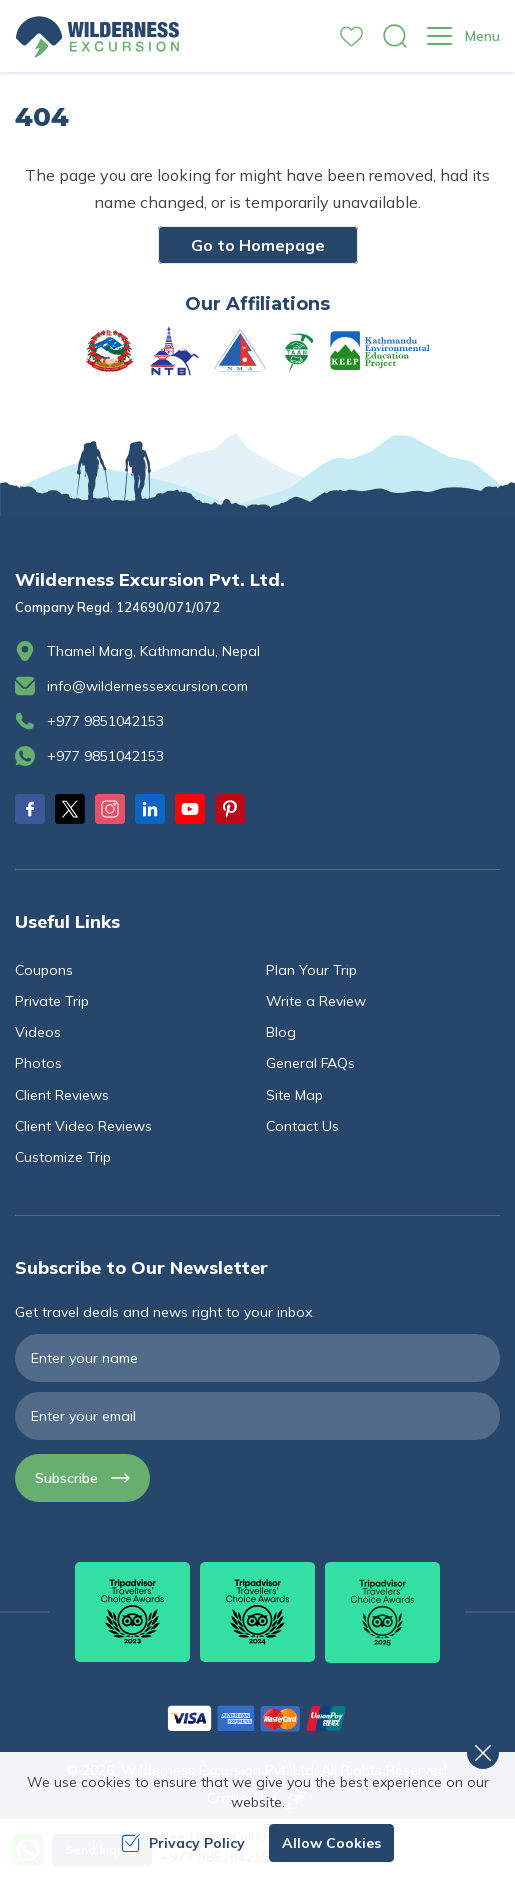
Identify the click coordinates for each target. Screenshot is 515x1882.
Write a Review (316, 1001)
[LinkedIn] (150, 809)
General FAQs (310, 1063)
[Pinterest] (230, 809)
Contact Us (302, 1126)
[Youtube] (190, 809)
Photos (38, 1063)
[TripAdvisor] (132, 1612)
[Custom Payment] (257, 1718)
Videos (38, 1032)
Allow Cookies (331, 1843)
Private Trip (52, 1001)
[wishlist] (351, 36)
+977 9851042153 (105, 721)
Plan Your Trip (311, 970)
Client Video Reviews (83, 1126)
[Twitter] (70, 809)
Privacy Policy (183, 1843)
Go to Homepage (258, 245)
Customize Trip (63, 1157)
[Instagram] (110, 809)
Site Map (294, 1095)
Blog (281, 1032)
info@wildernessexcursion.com (147, 686)
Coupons (44, 970)
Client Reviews (62, 1095)
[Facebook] (30, 809)
